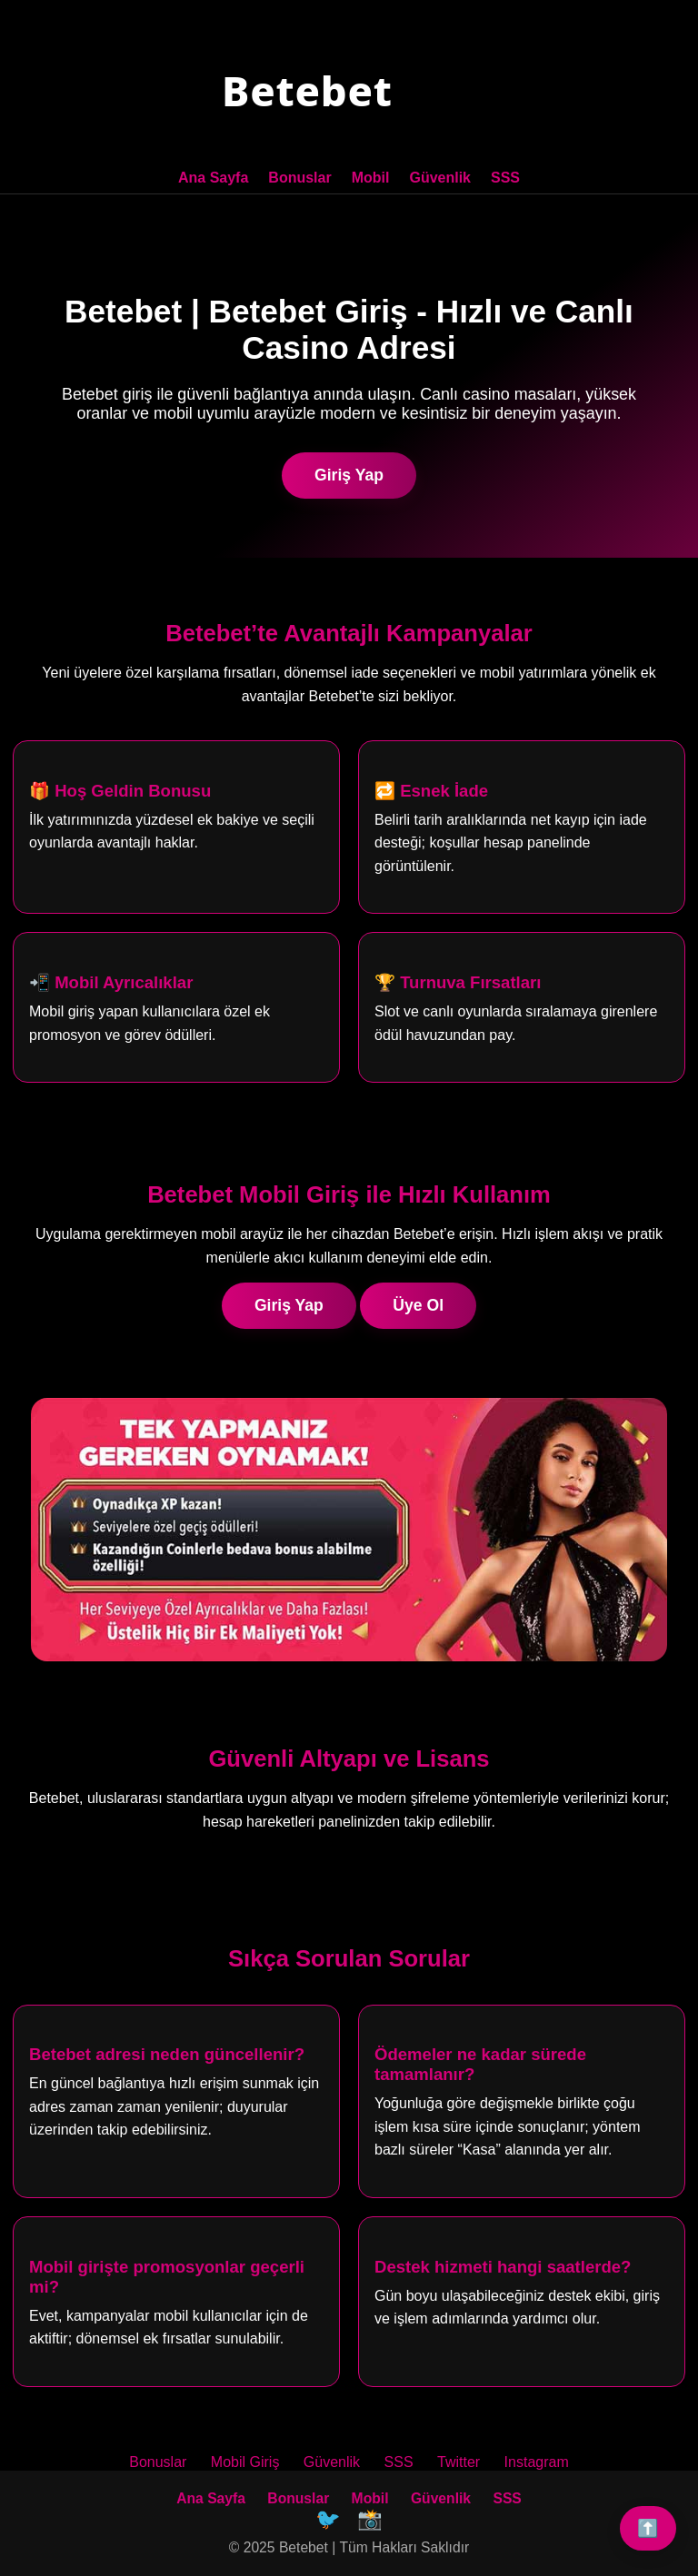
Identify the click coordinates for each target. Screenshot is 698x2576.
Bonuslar (299, 177)
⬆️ (648, 2528)
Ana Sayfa (213, 177)
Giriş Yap (349, 475)
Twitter (458, 2462)
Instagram (536, 2462)
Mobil (371, 177)
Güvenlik (440, 177)
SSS (505, 177)
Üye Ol (418, 1305)
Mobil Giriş (245, 2462)
